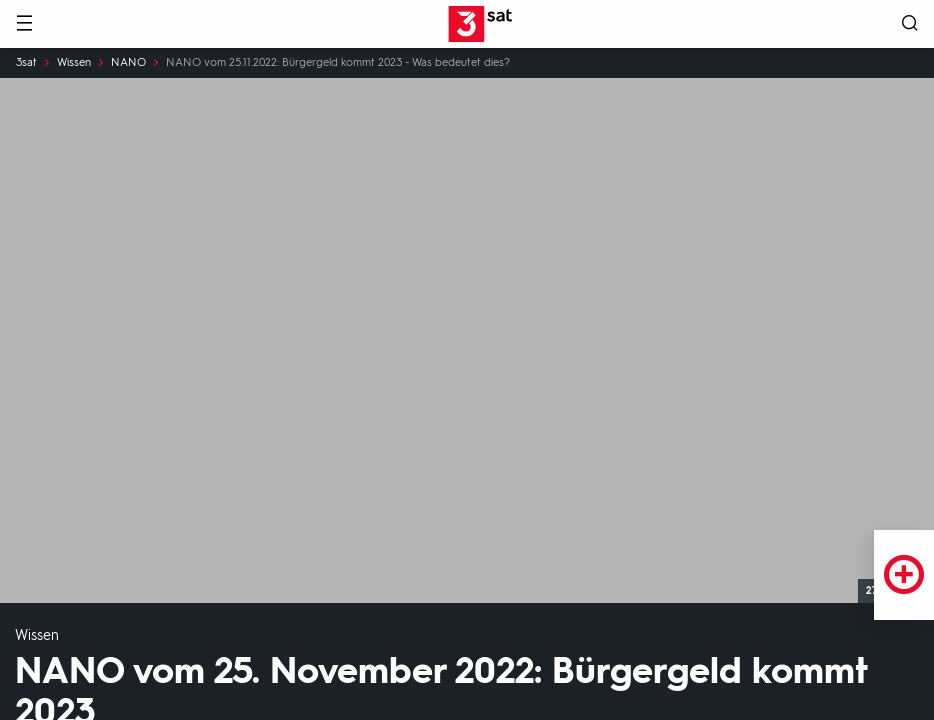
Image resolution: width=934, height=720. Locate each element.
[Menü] (24, 24)
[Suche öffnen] (910, 24)
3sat (26, 63)
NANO (128, 63)
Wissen (74, 63)
